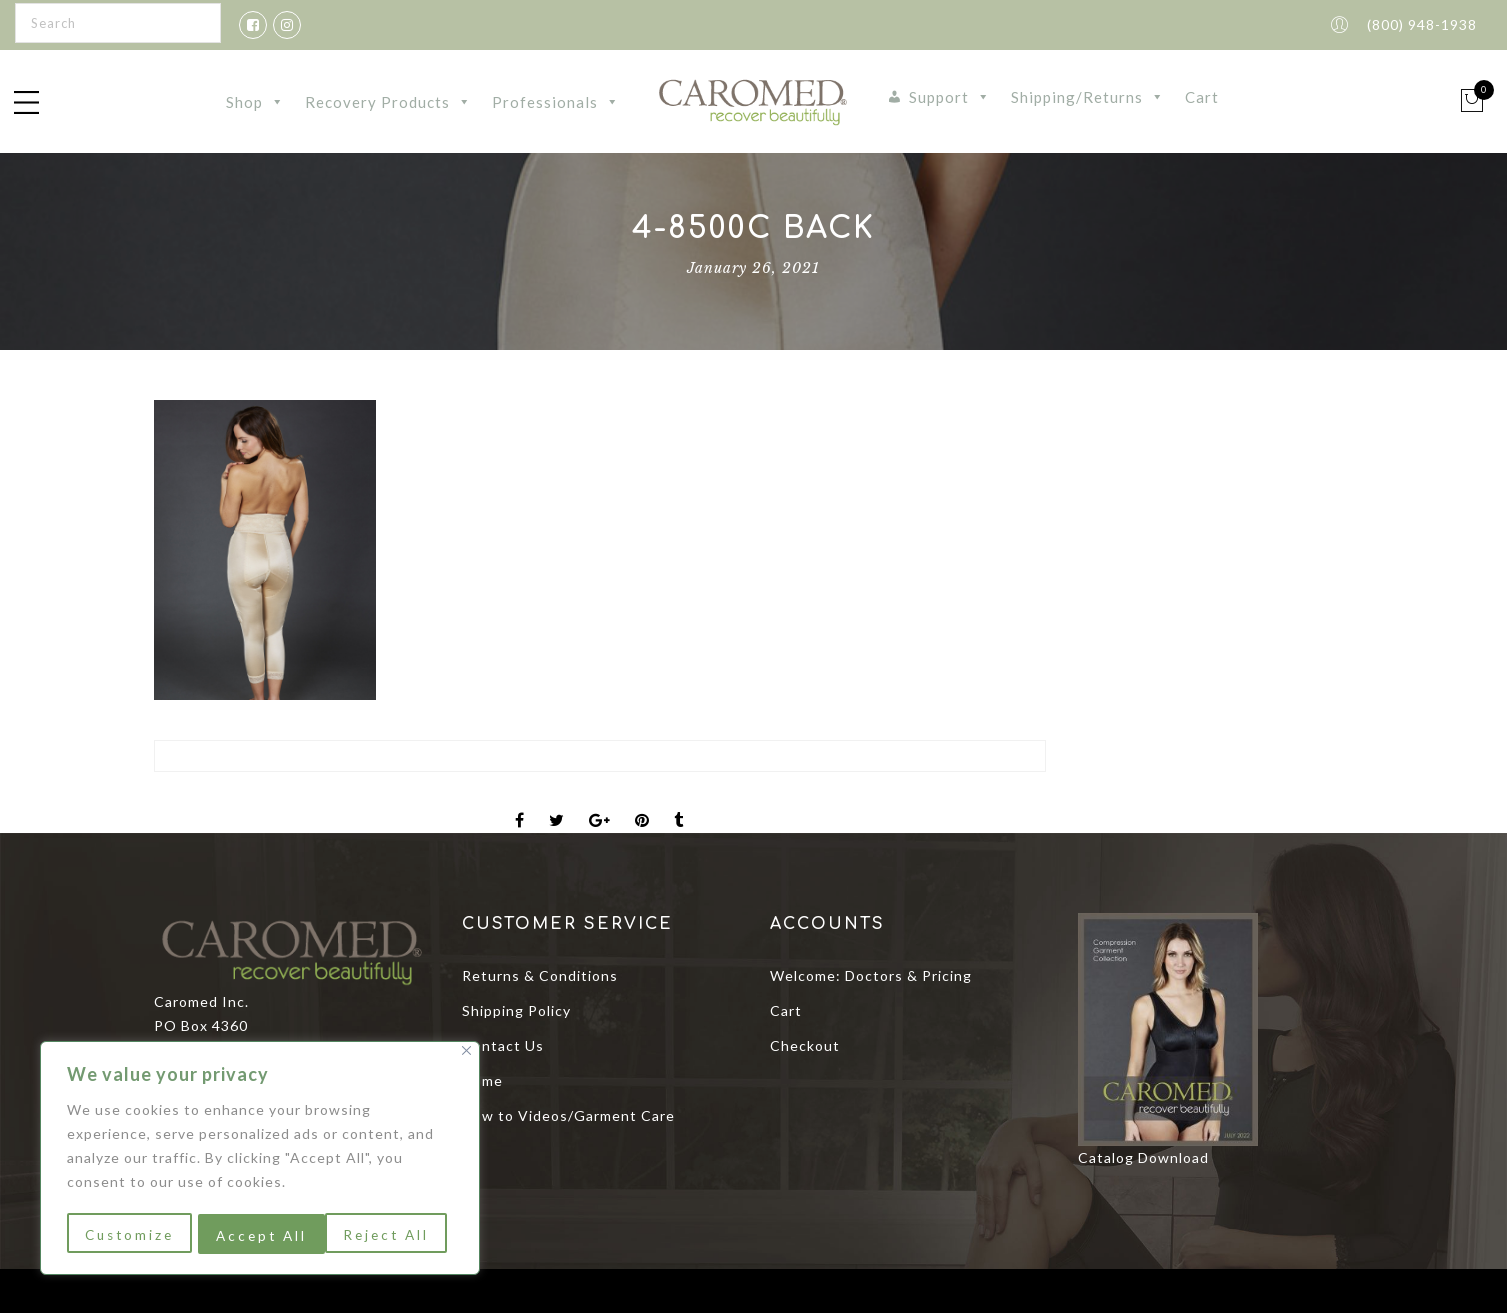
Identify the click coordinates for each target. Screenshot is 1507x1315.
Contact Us (503, 1047)
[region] (260, 1160)
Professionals (556, 103)
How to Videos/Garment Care (568, 1117)
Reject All (259, 1235)
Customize (129, 1235)
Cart (1202, 98)
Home (482, 1082)
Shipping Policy (516, 1012)
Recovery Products (388, 103)
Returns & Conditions (540, 977)
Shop (255, 103)
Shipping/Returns (1088, 98)
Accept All (390, 1235)
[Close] (466, 1054)
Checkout (805, 1047)
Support (950, 98)
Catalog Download (1143, 1159)
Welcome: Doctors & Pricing (871, 977)
